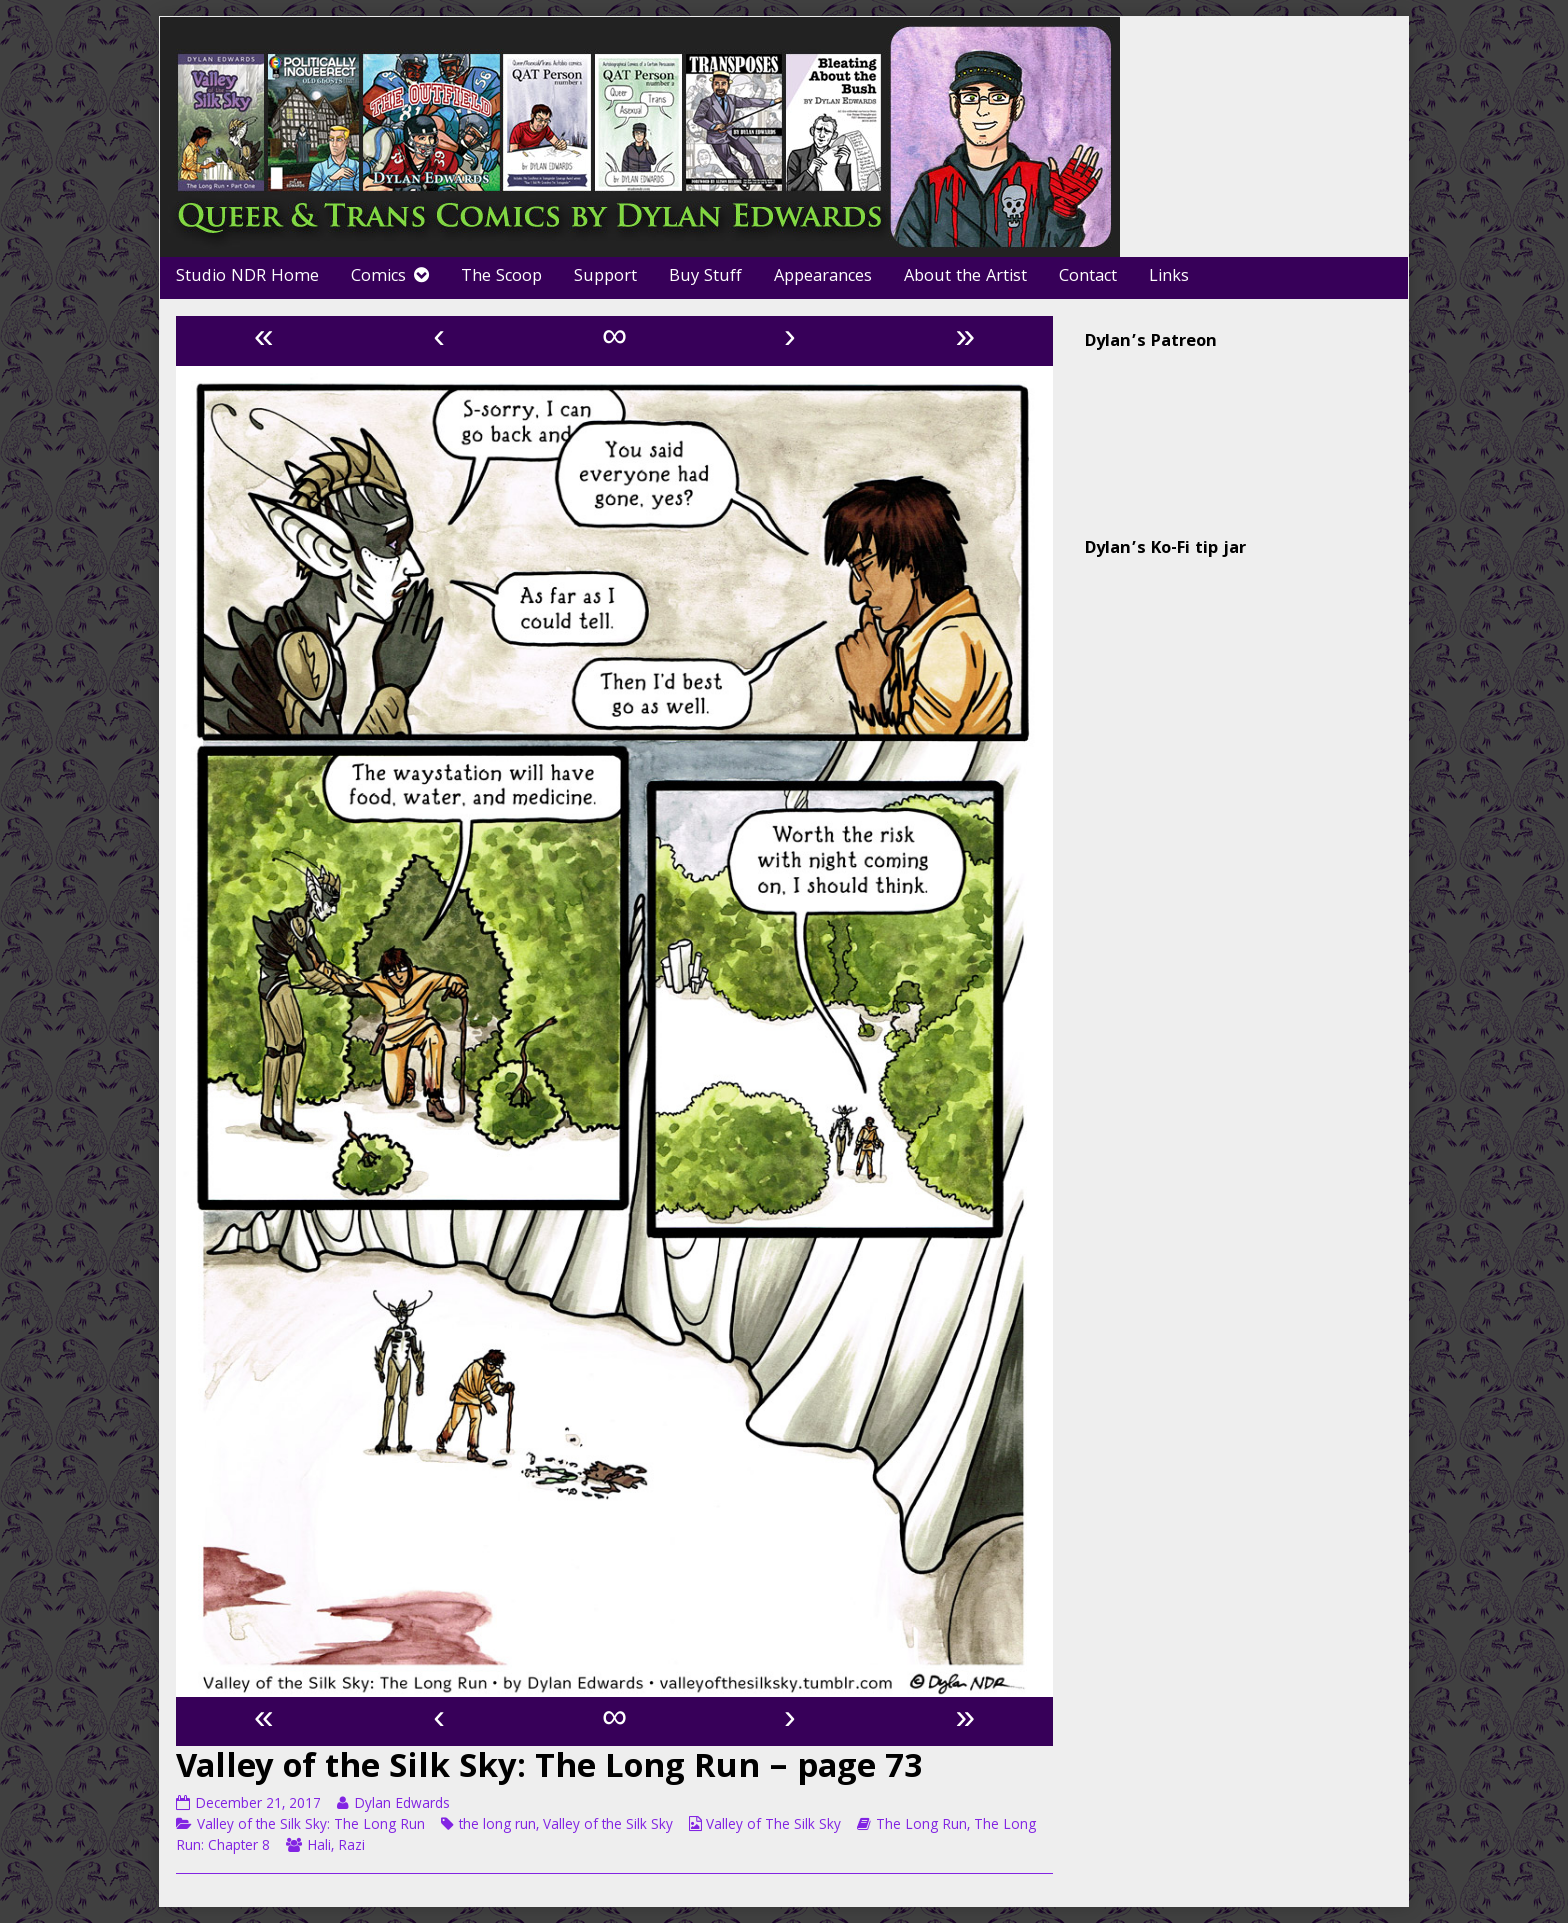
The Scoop (501, 277)
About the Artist (965, 277)
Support (605, 277)
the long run (497, 1826)
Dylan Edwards (401, 1805)
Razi (351, 1847)
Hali (319, 1847)
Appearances (823, 277)
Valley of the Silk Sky (608, 1826)
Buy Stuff (705, 277)
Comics (378, 277)
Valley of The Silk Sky (773, 1826)
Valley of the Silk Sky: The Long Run (311, 1826)
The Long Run (921, 1826)
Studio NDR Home (247, 277)
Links (1169, 277)
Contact (1088, 277)
